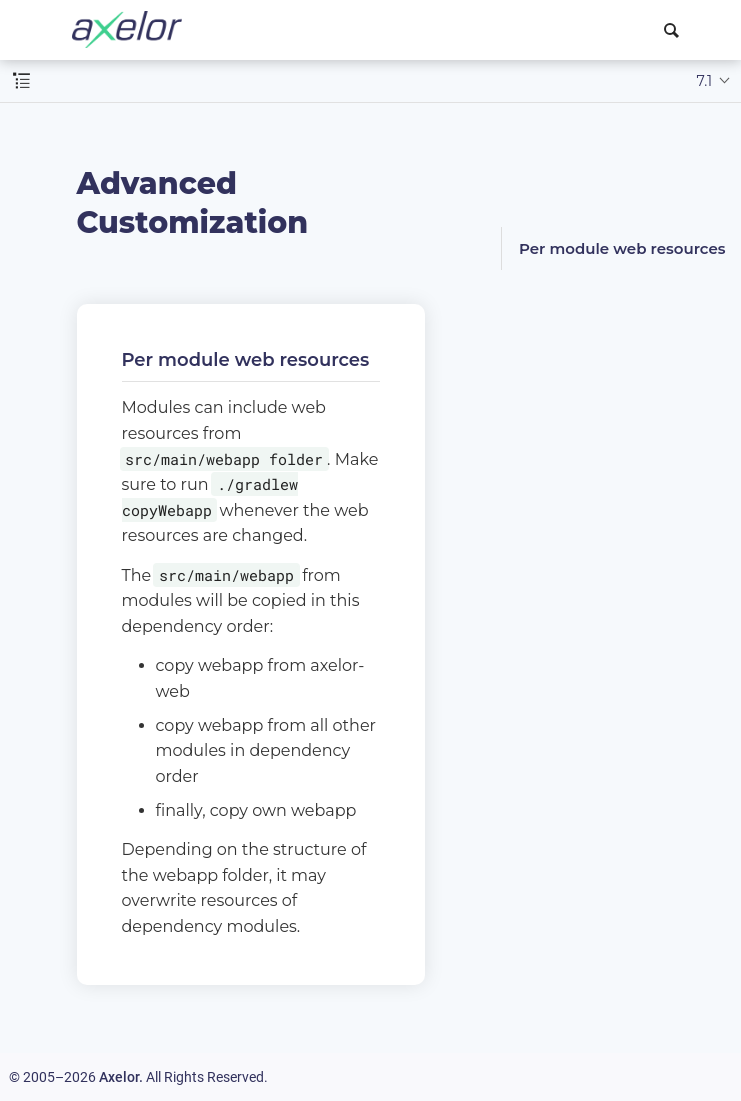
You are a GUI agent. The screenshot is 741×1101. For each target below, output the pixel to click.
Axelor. (121, 1077)
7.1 (705, 81)
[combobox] (674, 30)
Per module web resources (622, 248)
